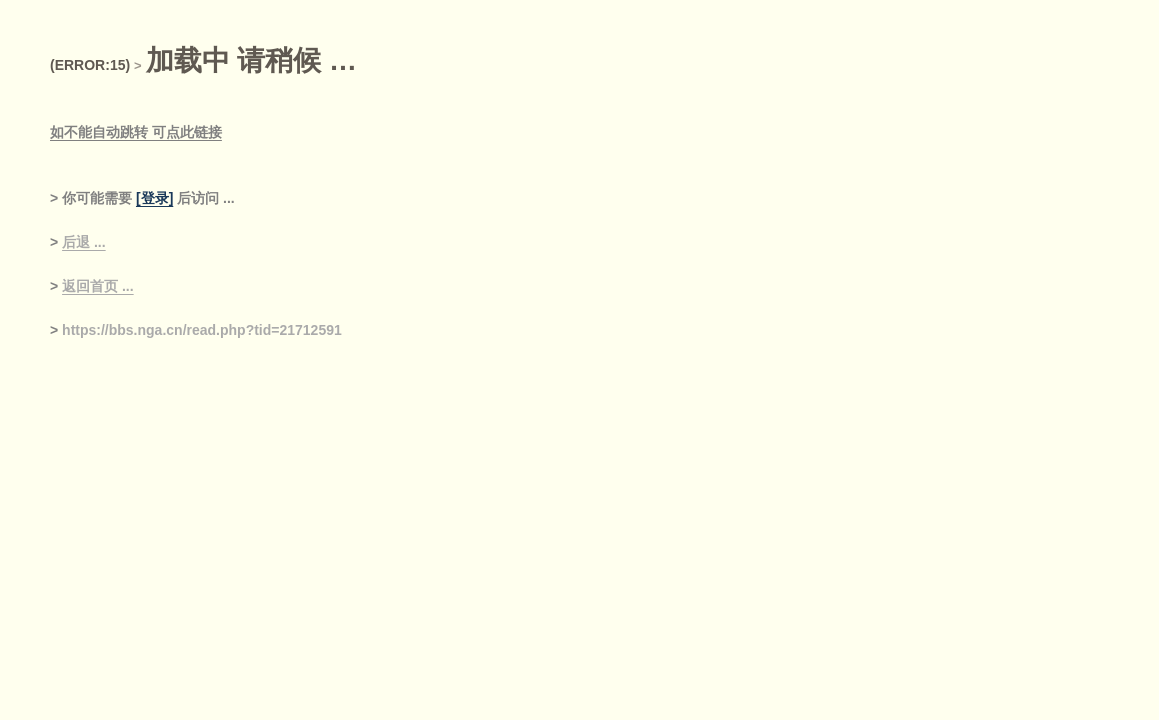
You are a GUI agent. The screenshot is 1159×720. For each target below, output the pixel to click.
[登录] (154, 198)
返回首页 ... (98, 286)
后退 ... (84, 242)
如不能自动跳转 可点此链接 (136, 132)
